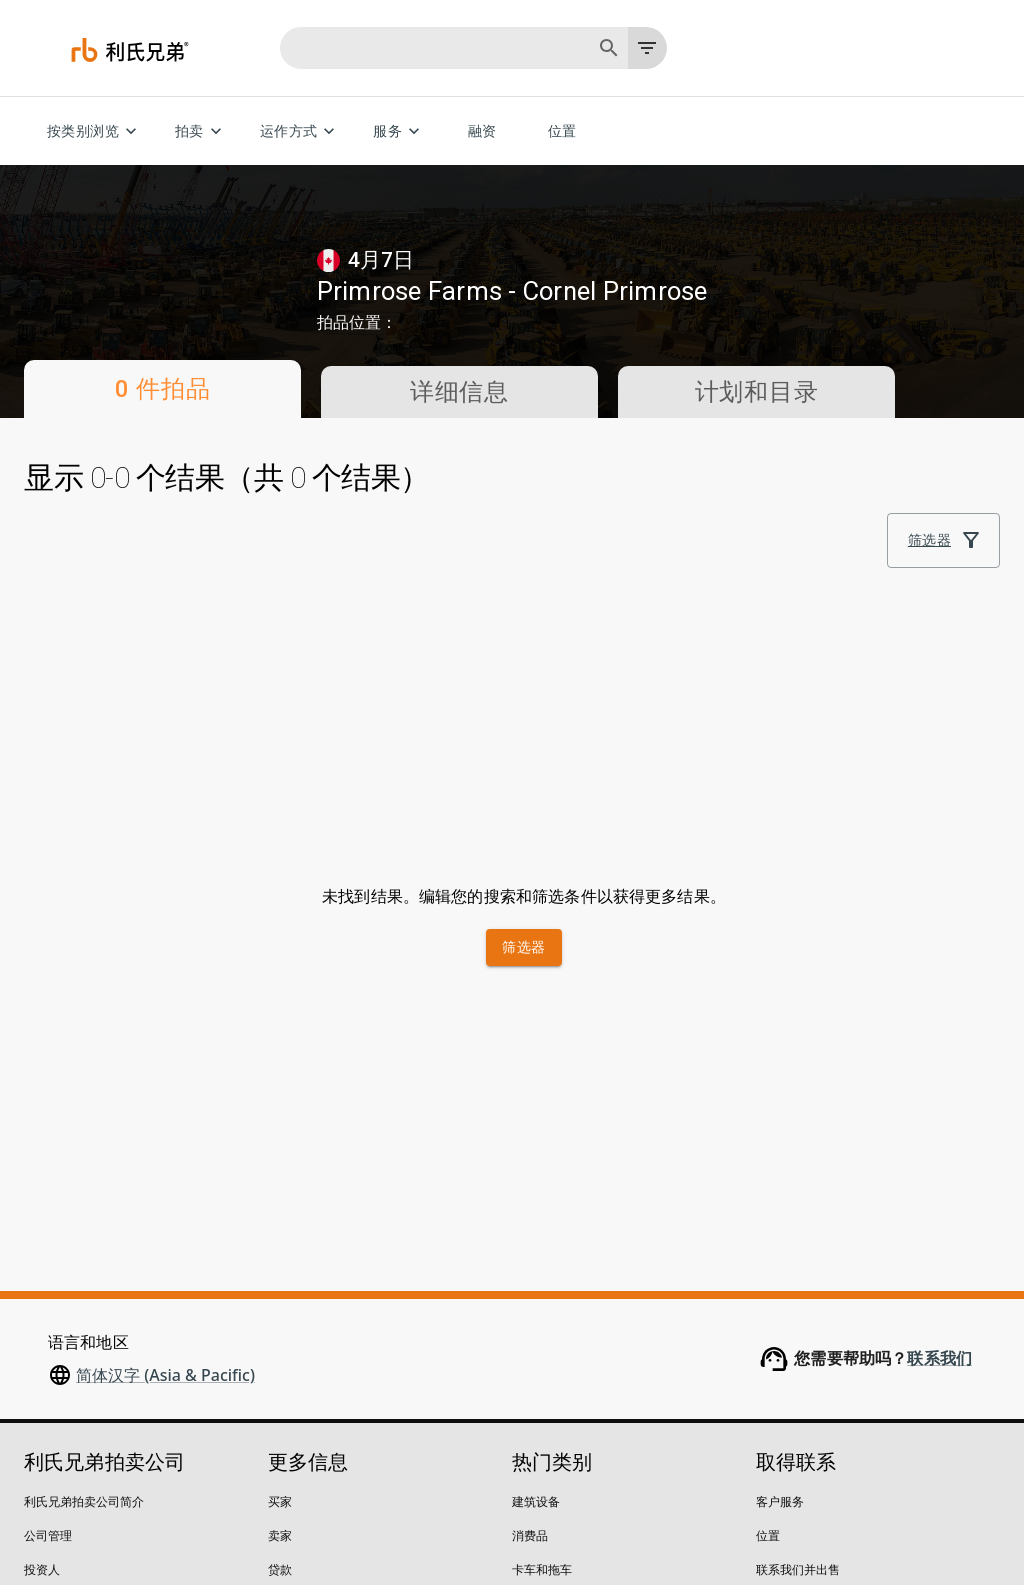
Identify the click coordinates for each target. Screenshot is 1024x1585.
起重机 (530, 1407)
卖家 (280, 1237)
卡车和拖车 (542, 1271)
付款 (280, 1339)
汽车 (524, 1339)
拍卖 (201, 131)
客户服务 (780, 1203)
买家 (280, 1203)
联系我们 (939, 1060)
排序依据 (814, 485)
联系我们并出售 (798, 1271)
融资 (482, 131)
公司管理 (48, 1237)
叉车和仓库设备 (554, 1373)
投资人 (42, 1271)
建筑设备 (536, 1203)
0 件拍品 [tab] (162, 389)
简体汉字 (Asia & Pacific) (165, 1077)
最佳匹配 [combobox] (822, 513)
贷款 (280, 1271)
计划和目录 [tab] (756, 392)
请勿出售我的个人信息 (246, 1506)
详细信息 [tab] (459, 392)
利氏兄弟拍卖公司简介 (84, 1203)
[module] (659, 513)
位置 (562, 131)
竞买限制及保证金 (316, 1305)
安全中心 (48, 1373)
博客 (36, 1339)
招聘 (36, 1305)
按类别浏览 (95, 131)
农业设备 (536, 1305)
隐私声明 (48, 1506)
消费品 (530, 1237)
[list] (726, 513)
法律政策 (129, 1506)
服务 (399, 131)
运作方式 (301, 131)
